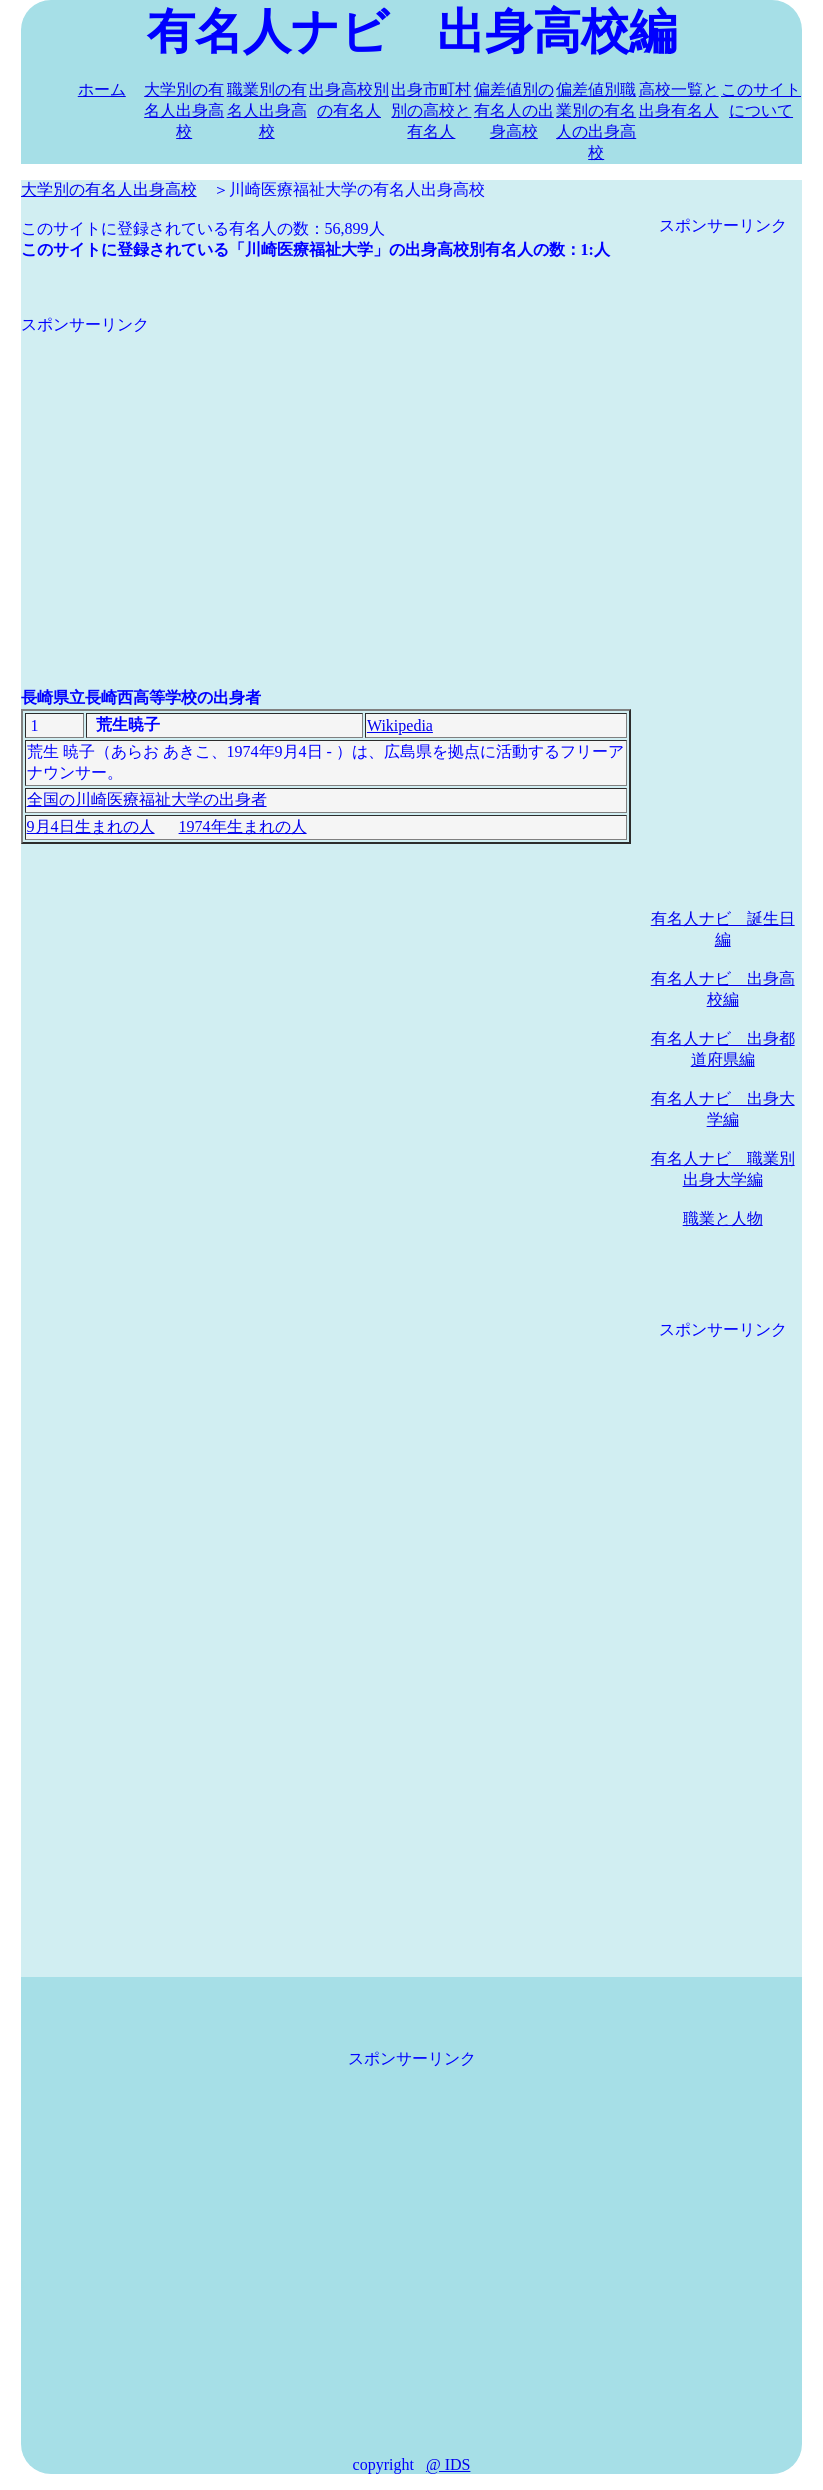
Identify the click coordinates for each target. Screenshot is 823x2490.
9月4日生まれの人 (91, 826)
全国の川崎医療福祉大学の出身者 (147, 799)
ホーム (102, 89)
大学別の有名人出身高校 (184, 110)
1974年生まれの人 (243, 826)
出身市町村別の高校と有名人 (431, 110)
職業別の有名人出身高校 (267, 110)
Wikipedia (400, 725)
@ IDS (448, 2464)
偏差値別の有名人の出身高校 (514, 110)
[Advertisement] (326, 476)
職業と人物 (723, 1218)
